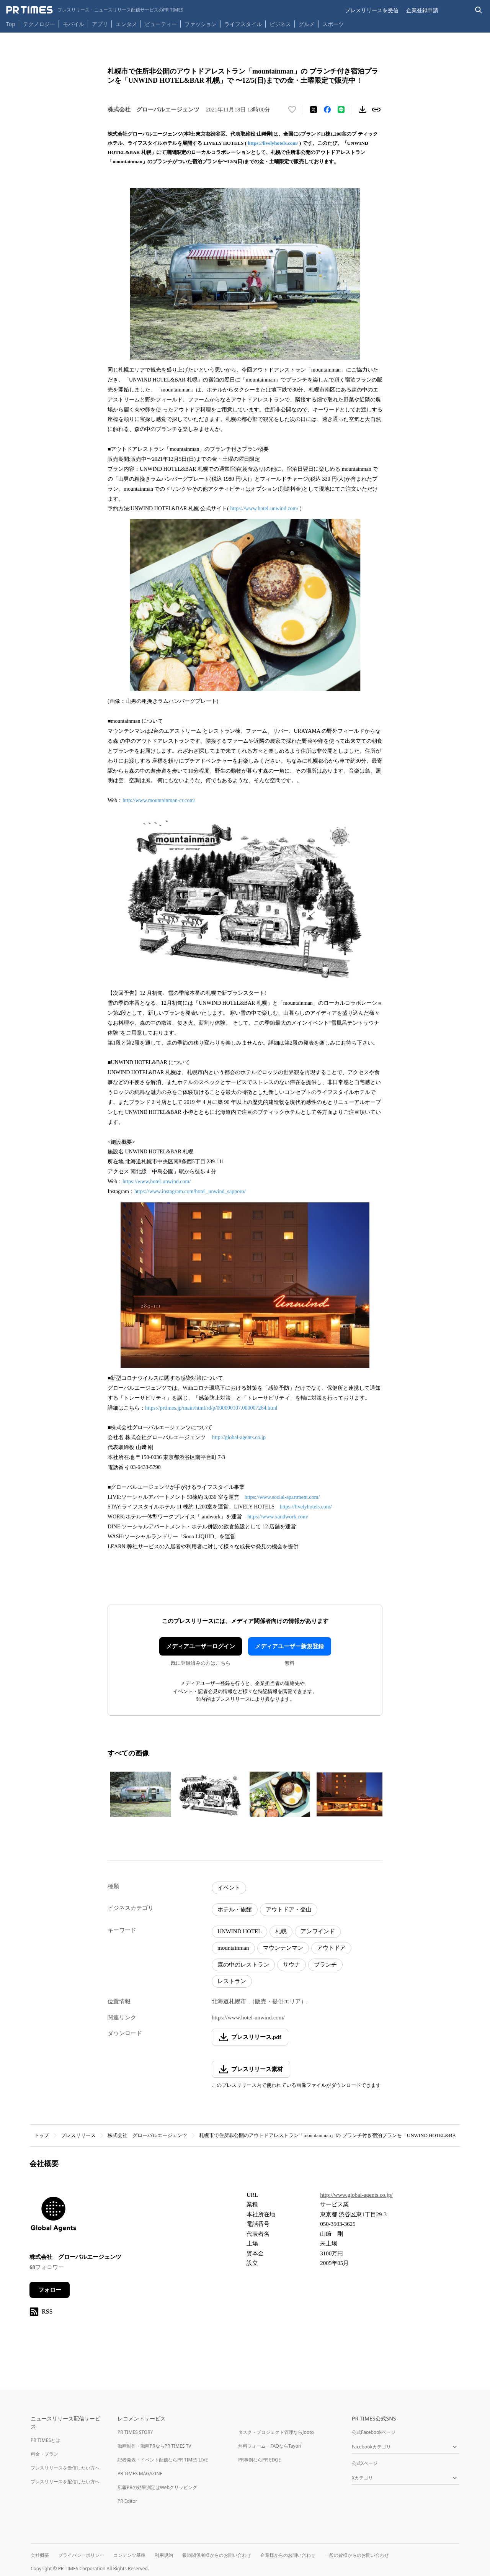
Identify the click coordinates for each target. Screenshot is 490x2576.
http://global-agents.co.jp (239, 1437)
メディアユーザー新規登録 (289, 1646)
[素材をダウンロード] (362, 109)
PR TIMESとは (45, 2440)
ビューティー (161, 24)
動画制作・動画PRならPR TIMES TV (154, 2446)
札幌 (281, 1931)
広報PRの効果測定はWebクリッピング (157, 2487)
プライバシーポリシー (81, 2555)
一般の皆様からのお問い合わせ (357, 2555)
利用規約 (164, 2555)
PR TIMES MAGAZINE (140, 2473)
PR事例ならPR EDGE (259, 2459)
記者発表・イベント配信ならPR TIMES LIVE (163, 2459)
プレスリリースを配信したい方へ (65, 2481)
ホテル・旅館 (234, 1909)
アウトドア (331, 1948)
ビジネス (280, 24)
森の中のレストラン (243, 1965)
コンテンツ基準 (129, 2555)
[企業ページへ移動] (53, 2216)
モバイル (73, 24)
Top (10, 24)
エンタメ (126, 24)
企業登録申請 (422, 10)
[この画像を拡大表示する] (140, 1794)
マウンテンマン (283, 1948)
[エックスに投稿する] (313, 109)
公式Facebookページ (373, 2432)
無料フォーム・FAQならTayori (269, 2446)
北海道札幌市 (229, 2001)
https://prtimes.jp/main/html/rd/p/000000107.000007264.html (211, 1408)
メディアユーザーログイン (200, 1646)
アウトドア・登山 (289, 1909)
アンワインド (318, 1931)
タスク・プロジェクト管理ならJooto (276, 2432)
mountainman (233, 1948)
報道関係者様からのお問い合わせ (216, 2555)
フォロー (49, 2290)
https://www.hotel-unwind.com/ (264, 508)
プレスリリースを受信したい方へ (65, 2468)
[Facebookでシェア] (327, 109)
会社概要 (40, 2555)
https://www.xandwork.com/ (277, 1517)
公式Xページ (364, 2463)
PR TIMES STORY (135, 2432)
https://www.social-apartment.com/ (282, 1497)
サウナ (291, 1965)
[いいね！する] (292, 109)
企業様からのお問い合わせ (287, 2555)
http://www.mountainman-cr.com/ (158, 800)
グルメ (307, 24)
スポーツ (333, 24)
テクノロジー (39, 24)
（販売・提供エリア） (278, 2001)
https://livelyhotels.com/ (273, 143)
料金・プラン (44, 2454)
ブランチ (325, 1965)
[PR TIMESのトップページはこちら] (94, 10)
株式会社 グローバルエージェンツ (147, 2135)
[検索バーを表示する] (479, 10)
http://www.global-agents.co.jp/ (356, 2195)
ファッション (201, 24)
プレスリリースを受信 (372, 10)
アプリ (100, 24)
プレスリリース (78, 2135)
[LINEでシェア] (341, 109)
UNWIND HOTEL (239, 1931)
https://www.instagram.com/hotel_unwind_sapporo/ (190, 1191)
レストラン (231, 1981)
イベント (228, 1888)
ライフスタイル (243, 24)
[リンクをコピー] (376, 109)
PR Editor (127, 2501)
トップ (41, 2135)
